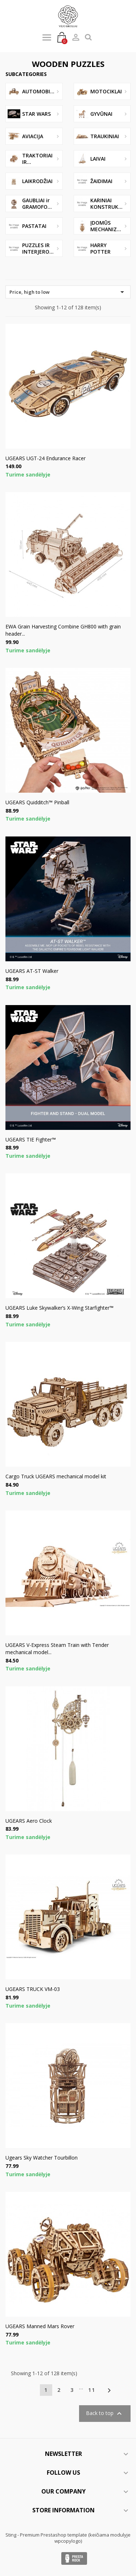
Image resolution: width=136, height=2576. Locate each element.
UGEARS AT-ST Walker (31, 970)
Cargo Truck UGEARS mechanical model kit (55, 1476)
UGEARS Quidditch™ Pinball (37, 802)
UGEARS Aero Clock (28, 1820)
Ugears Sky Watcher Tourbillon (41, 2157)
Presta (74, 2558)
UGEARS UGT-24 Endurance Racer (45, 458)
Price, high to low (68, 292)
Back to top (105, 2413)
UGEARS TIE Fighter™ (30, 1139)
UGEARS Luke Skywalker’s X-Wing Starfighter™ (59, 1307)
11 (91, 2389)
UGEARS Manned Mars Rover (39, 2326)
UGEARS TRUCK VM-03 (32, 1989)
